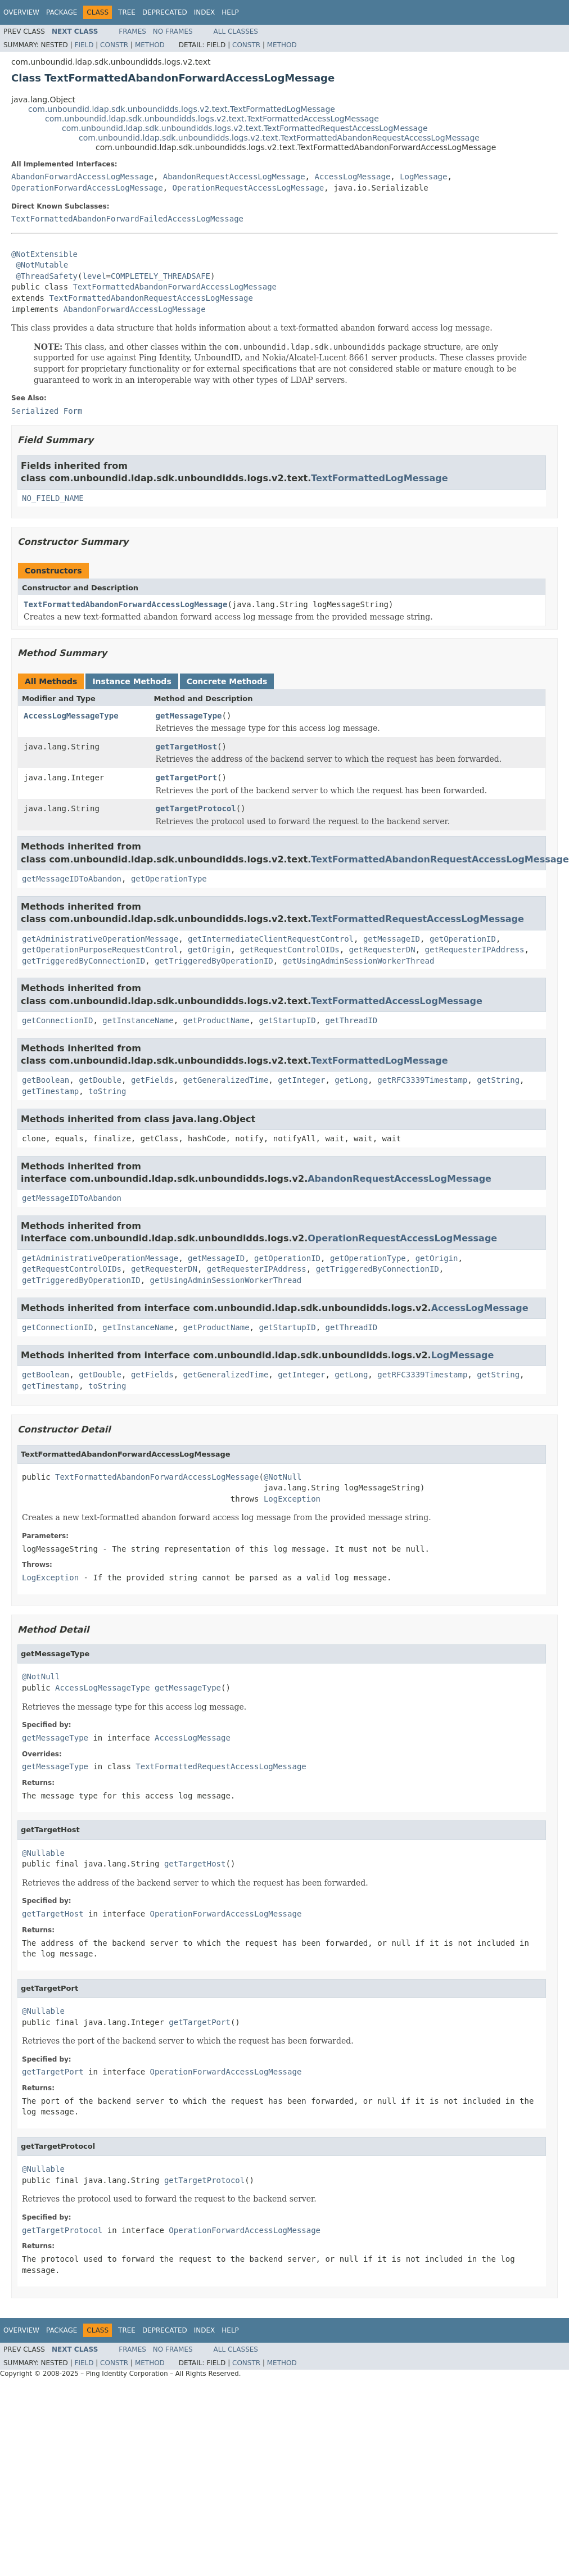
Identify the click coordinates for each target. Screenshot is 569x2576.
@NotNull (282, 1476)
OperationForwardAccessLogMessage (87, 187)
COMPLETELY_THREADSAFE (160, 276)
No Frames (173, 31)
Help (230, 12)
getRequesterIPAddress (474, 949)
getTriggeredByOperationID (214, 960)
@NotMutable (42, 264)
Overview (21, 12)
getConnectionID (57, 1020)
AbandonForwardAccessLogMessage (82, 176)
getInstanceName (137, 1020)
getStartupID (287, 1020)
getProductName (216, 1020)
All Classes (236, 31)
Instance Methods (131, 681)
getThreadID (351, 1020)
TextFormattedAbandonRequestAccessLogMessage (150, 297)
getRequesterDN (382, 949)
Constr (114, 45)
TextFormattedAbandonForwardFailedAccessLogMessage (127, 218)
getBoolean (45, 1079)
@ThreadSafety (47, 276)
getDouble (100, 1079)
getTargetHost (187, 746)
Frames (132, 31)
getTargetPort (187, 777)
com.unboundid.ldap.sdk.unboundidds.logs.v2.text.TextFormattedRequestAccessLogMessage (245, 128)
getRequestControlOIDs (290, 949)
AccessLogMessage (352, 176)
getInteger (301, 1079)
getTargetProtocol (196, 808)
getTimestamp (50, 1091)
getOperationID (463, 938)
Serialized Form (46, 410)
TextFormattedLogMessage (379, 478)
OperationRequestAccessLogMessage (248, 187)
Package (61, 12)
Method (150, 45)
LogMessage (423, 176)
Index (204, 12)
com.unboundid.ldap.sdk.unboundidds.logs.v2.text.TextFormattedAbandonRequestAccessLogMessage (279, 137)
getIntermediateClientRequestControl (271, 938)
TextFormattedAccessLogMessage (396, 1001)
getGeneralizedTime (226, 1079)
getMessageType (189, 715)
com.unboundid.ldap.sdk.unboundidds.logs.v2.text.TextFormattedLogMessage (181, 109)
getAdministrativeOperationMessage (100, 938)
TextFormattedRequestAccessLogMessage (417, 919)
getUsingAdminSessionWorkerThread (359, 960)
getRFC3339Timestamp (422, 1079)
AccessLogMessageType (71, 715)
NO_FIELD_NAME (53, 498)
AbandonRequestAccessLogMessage (234, 176)
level (94, 276)
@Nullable (43, 1853)
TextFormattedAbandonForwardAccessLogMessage (175, 286)
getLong (351, 1079)
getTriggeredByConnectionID (83, 960)
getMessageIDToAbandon (71, 878)
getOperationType (169, 878)
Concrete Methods (227, 681)
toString (107, 1091)
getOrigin (209, 949)
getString (498, 1079)
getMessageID (391, 938)
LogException (292, 1498)
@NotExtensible (44, 254)
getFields (152, 1079)
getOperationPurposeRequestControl (100, 949)
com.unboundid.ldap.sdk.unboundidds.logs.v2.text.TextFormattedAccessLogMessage (212, 118)
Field (83, 45)
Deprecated (164, 12)
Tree (127, 12)
